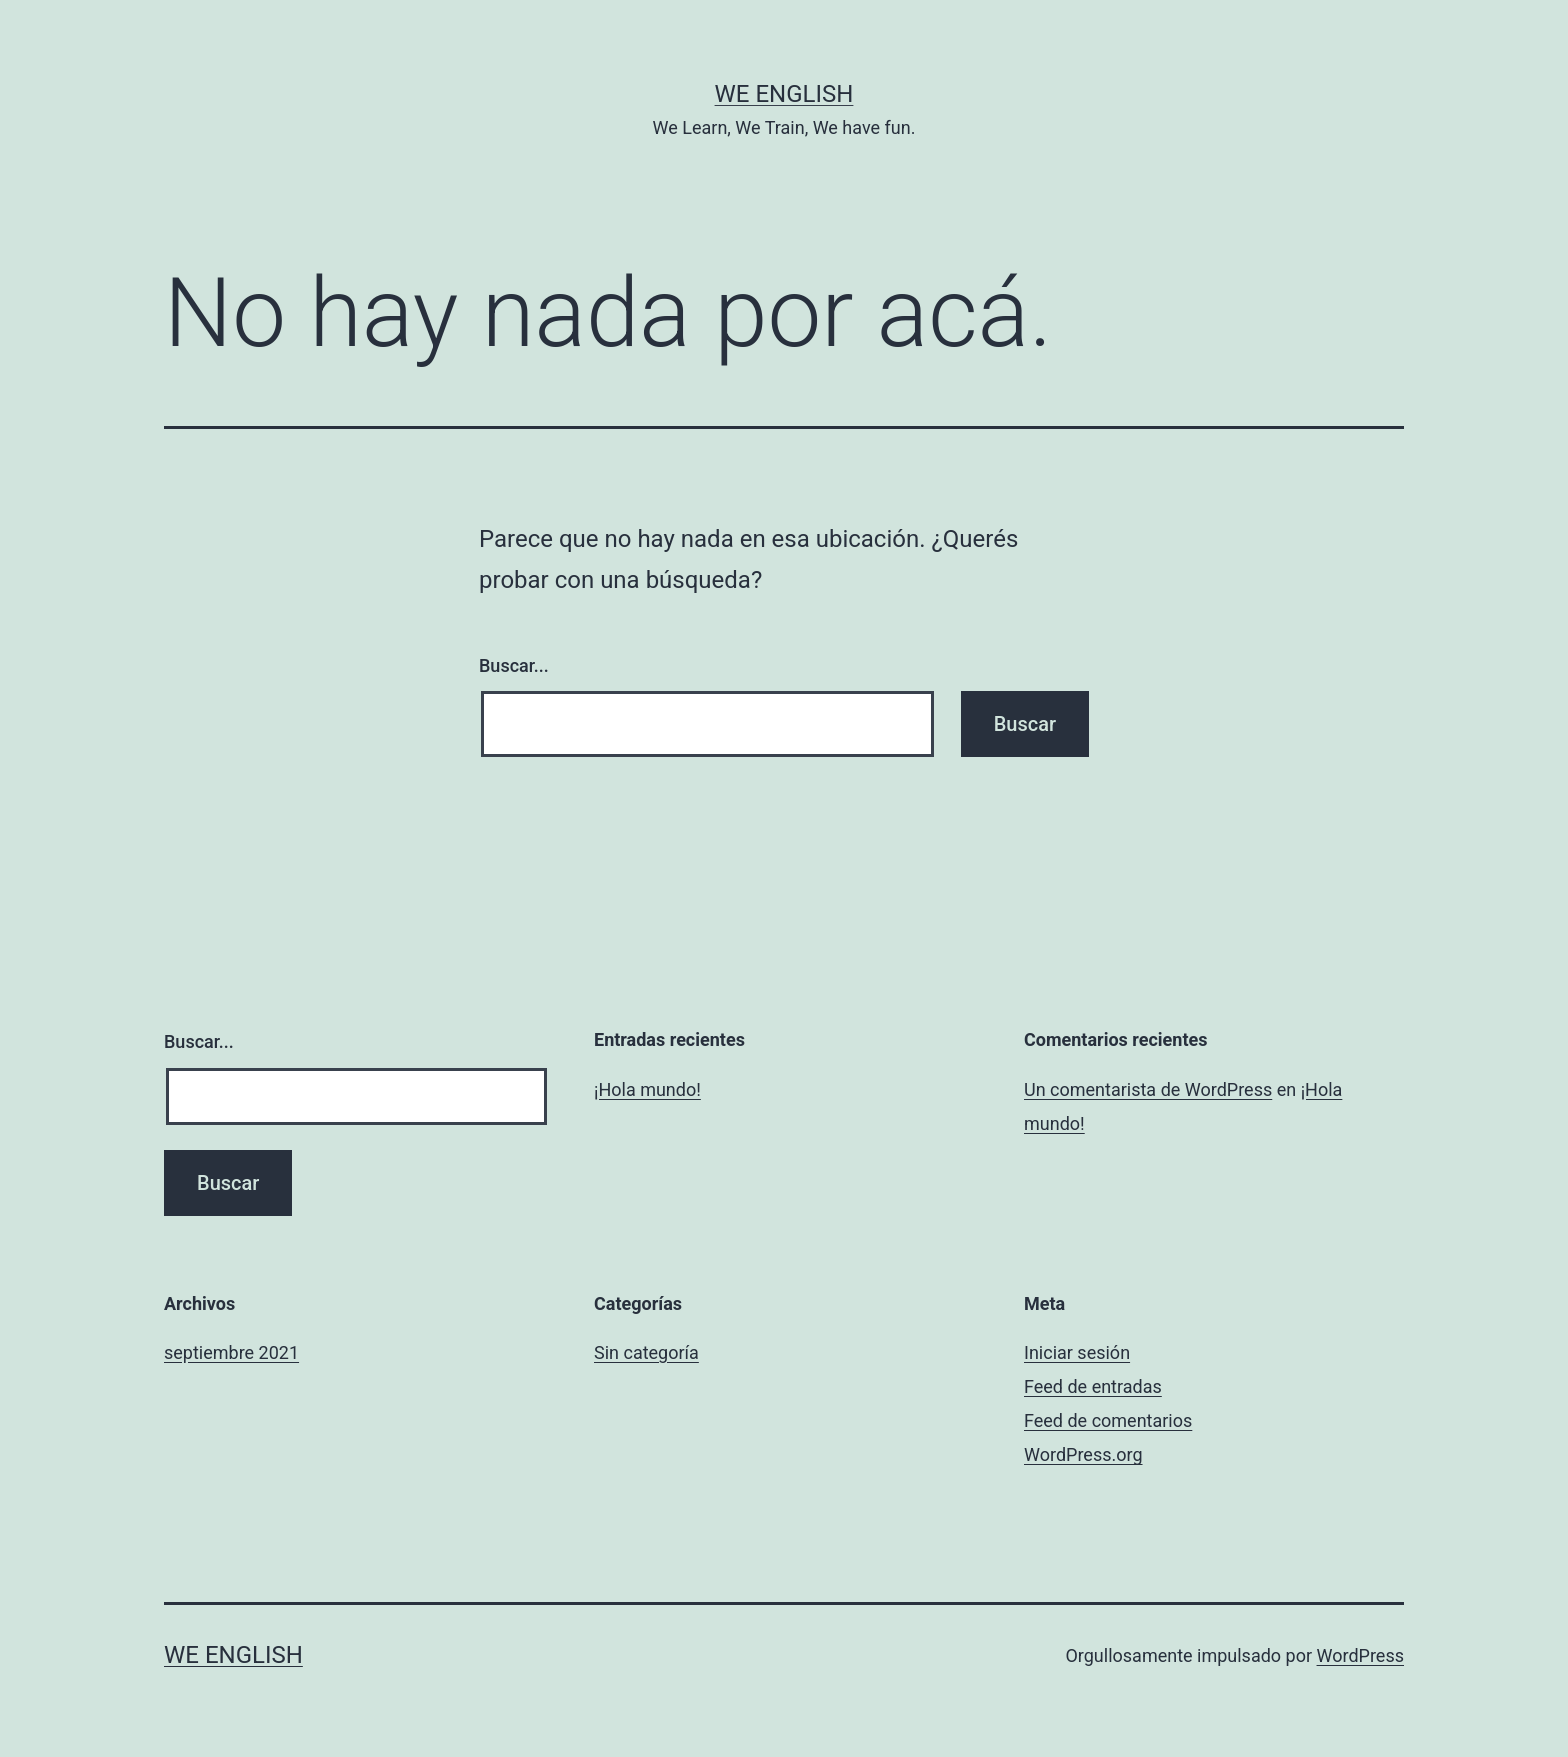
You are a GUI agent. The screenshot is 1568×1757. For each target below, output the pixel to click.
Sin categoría (646, 1352)
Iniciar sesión (1077, 1352)
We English (784, 94)
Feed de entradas (1093, 1386)
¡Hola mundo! (647, 1089)
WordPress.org (1083, 1454)
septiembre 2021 (231, 1352)
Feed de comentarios (1108, 1420)
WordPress (1360, 1655)
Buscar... (514, 665)
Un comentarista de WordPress (1148, 1089)
